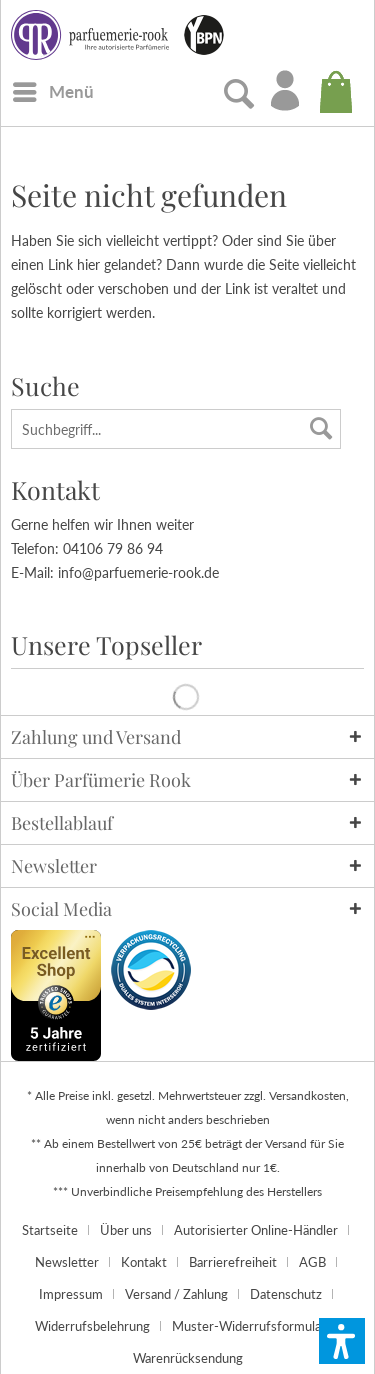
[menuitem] (52, 91)
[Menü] (52, 92)
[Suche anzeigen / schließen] (234, 95)
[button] (342, 1341)
